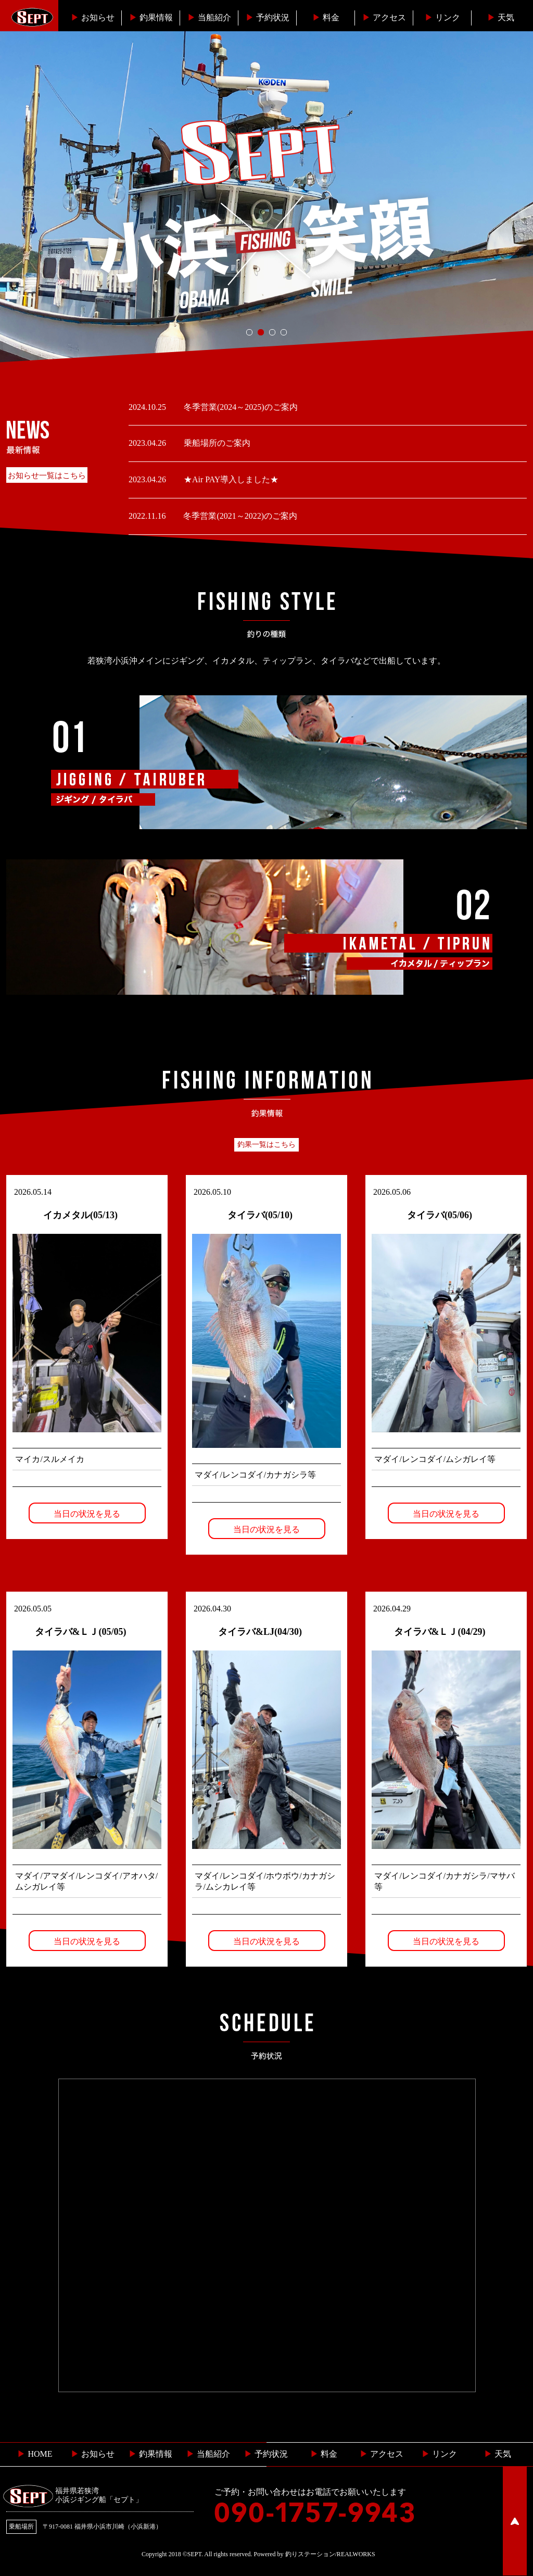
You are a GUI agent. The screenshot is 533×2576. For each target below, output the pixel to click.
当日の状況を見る (87, 1513)
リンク (442, 17)
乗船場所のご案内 (216, 443)
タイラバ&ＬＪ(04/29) (440, 1632)
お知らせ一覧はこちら (47, 475)
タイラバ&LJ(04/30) (260, 1632)
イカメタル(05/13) (80, 1215)
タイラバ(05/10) (260, 1215)
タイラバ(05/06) (439, 1215)
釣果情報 (151, 17)
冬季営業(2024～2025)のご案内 (240, 407)
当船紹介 (209, 17)
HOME (34, 2453)
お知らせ (93, 17)
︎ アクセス (381, 2453)
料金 (325, 17)
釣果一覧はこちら (266, 1144)
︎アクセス (384, 17)
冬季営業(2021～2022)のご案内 (239, 515)
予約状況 (267, 17)
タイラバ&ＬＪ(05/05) (80, 1632)
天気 (500, 17)
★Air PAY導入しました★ (230, 479)
